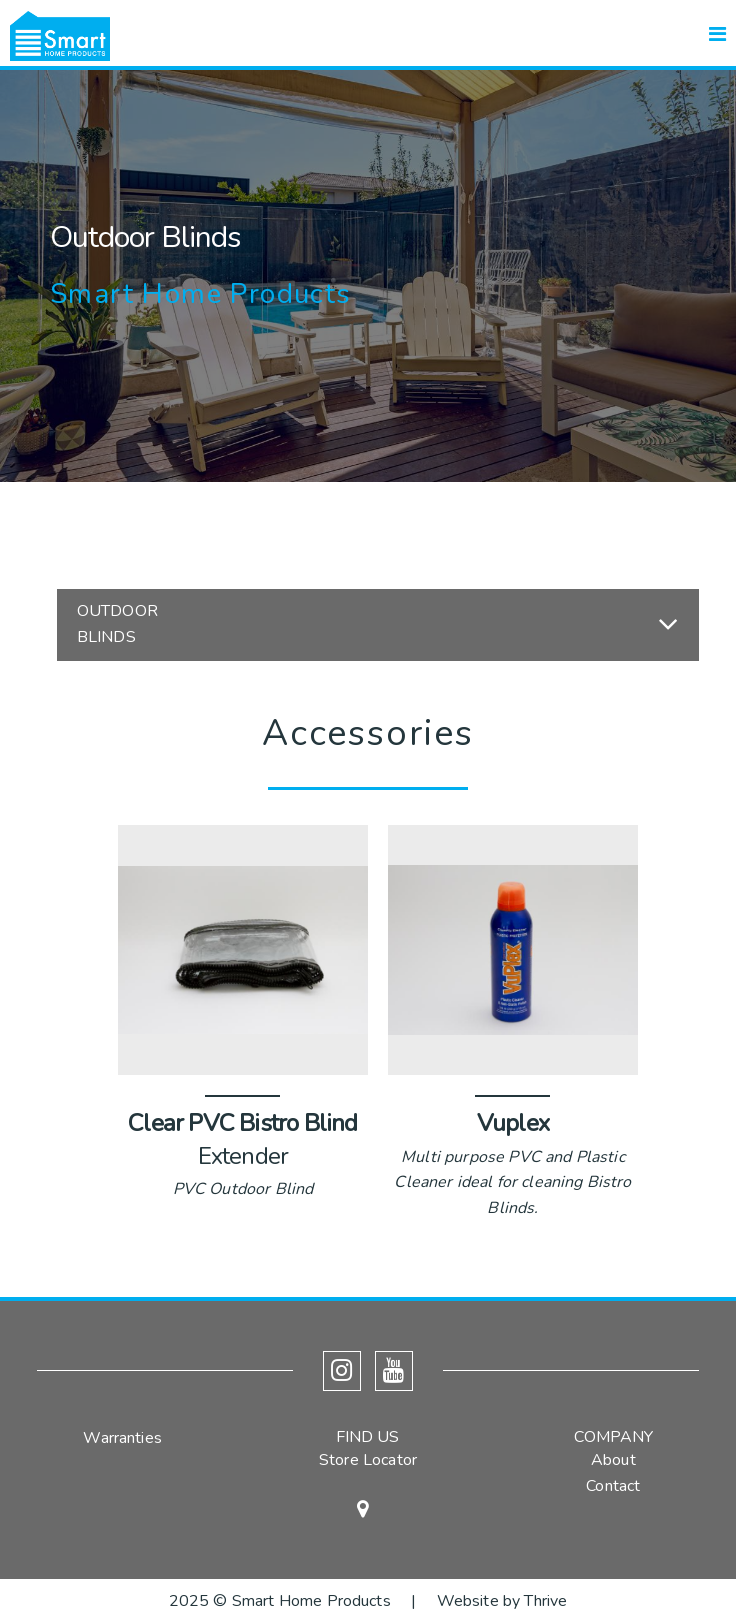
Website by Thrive (502, 1601)
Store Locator (368, 1460)
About (613, 1460)
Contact (613, 1486)
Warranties (122, 1438)
